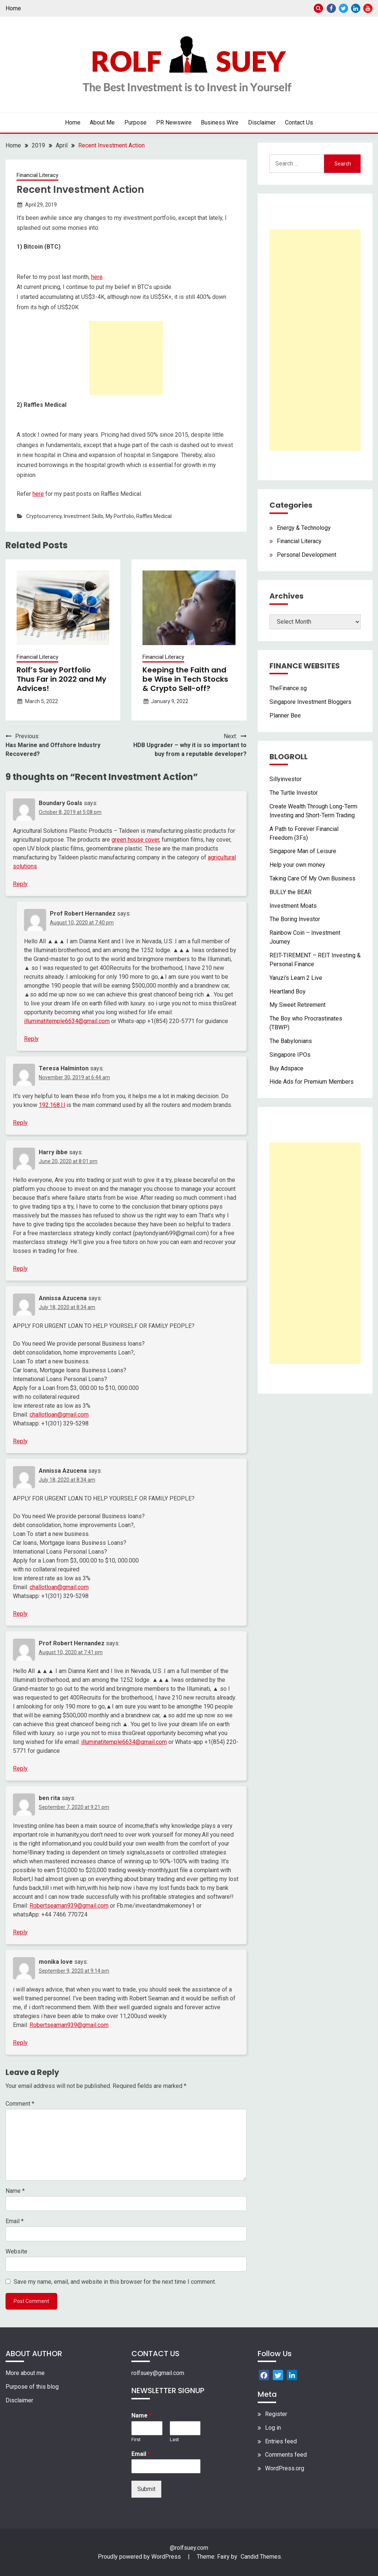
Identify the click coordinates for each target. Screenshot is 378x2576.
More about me (25, 2372)
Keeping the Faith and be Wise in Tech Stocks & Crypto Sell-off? (185, 679)
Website (16, 2251)
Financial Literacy (37, 175)
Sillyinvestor (285, 779)
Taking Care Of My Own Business (312, 878)
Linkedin (355, 8)
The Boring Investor (294, 919)
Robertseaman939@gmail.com (69, 1905)
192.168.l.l (52, 1104)
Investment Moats (293, 905)
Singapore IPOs (289, 1054)
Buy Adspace (286, 1068)
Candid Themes (261, 2556)
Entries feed (281, 2441)
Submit (146, 2488)
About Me (102, 122)
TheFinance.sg (288, 688)
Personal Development (306, 554)
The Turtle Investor (293, 792)
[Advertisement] (126, 358)
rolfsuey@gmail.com (157, 2372)
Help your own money (297, 864)
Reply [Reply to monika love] (20, 2042)
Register (276, 2413)
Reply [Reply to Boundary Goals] (20, 883)
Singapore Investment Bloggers (310, 701)
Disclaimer (262, 122)
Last (174, 2439)
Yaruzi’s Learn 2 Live (295, 977)
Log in (273, 2427)
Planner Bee (285, 715)
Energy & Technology (304, 527)
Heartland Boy (287, 991)
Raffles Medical (154, 516)
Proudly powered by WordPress (140, 2556)
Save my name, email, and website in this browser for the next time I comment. (115, 2281)
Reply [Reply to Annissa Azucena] (20, 1441)
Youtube (367, 8)
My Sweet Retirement (297, 1004)
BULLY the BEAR (290, 892)
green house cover (135, 839)
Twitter (343, 8)
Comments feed (286, 2454)
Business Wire (219, 122)
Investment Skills (83, 516)
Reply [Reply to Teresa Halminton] (20, 1122)
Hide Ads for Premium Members (311, 1081)
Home (13, 8)
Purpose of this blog (32, 2386)
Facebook (331, 8)
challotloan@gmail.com (59, 1414)
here (97, 276)
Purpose (135, 122)
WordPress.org (284, 2468)
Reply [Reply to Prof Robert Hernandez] (31, 1038)
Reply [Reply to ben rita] (20, 1932)
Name (15, 2190)
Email (15, 2221)
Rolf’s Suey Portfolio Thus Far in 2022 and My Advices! (61, 679)
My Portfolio (120, 516)
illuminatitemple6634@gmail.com (67, 1021)
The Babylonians (290, 1041)
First (136, 2439)
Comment (20, 2103)
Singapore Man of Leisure (302, 851)
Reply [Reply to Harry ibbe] (20, 1268)
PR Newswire (174, 122)
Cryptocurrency (44, 516)
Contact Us (299, 122)
